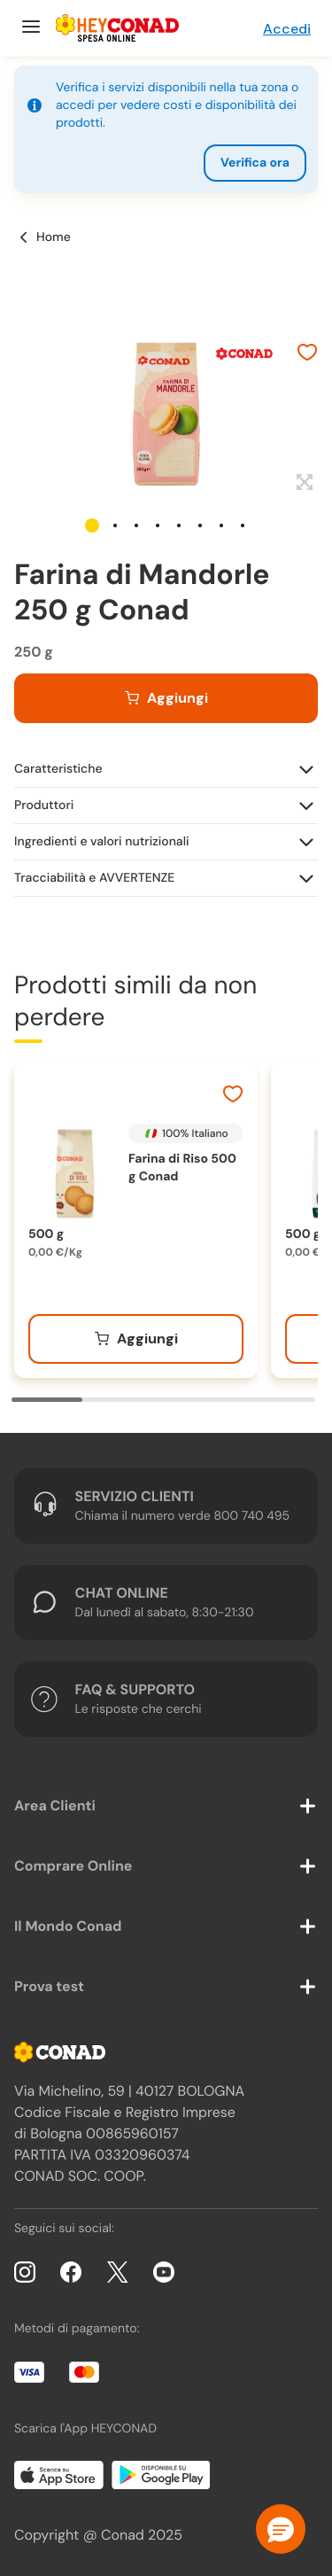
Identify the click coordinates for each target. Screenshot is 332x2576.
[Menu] (28, 28)
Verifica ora (255, 163)
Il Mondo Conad (68, 1926)
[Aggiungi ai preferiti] (307, 354)
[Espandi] (302, 482)
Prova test (49, 1986)
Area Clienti (55, 1805)
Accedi (287, 28)
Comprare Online (73, 1865)
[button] (92, 525)
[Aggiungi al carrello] (166, 698)
